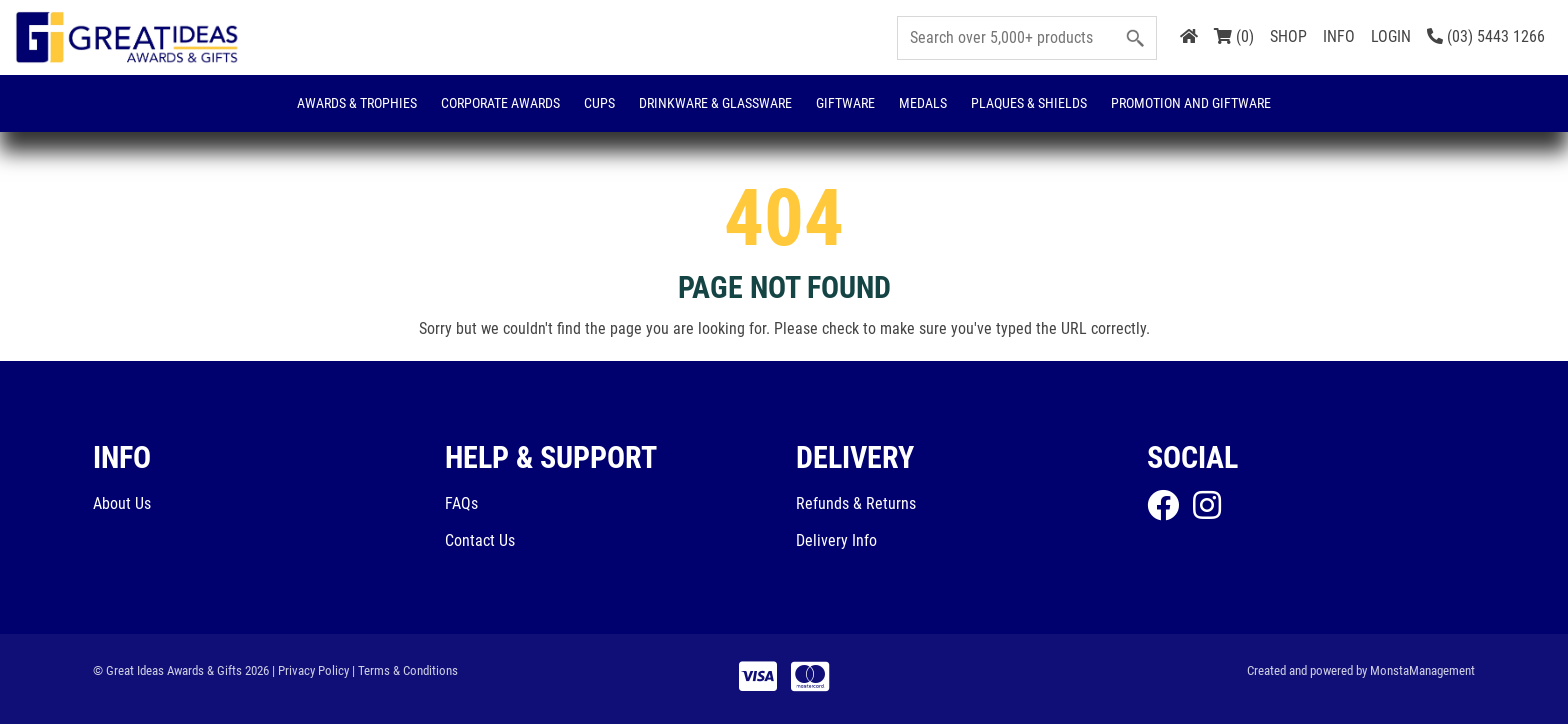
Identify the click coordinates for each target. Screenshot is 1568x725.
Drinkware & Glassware (715, 103)
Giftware (845, 103)
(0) (1234, 36)
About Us (122, 503)
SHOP (1288, 36)
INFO (1339, 36)
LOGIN (1391, 36)
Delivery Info (836, 541)
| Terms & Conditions (405, 670)
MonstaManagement (1422, 670)
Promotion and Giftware (1191, 103)
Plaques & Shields (1029, 103)
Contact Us (480, 541)
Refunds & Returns (856, 503)
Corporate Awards (500, 103)
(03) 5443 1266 (1486, 36)
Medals (923, 103)
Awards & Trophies (357, 103)
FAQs (461, 503)
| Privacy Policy (310, 670)
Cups (599, 103)
